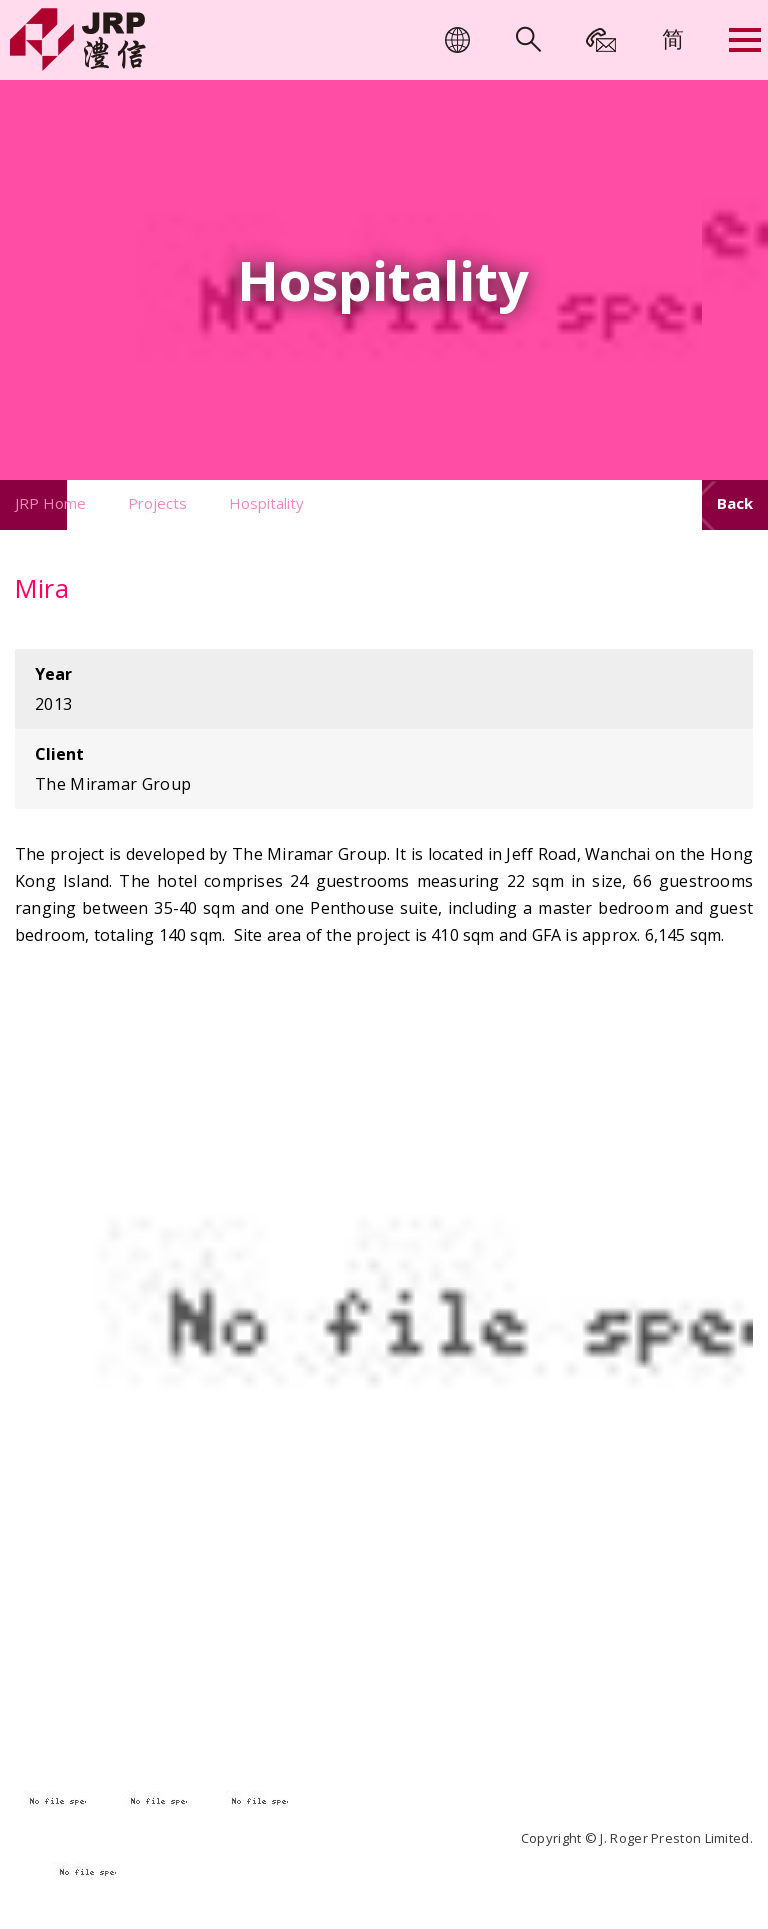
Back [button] (735, 503)
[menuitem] (673, 38)
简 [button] (673, 38)
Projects (157, 503)
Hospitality (266, 503)
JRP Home (50, 503)
